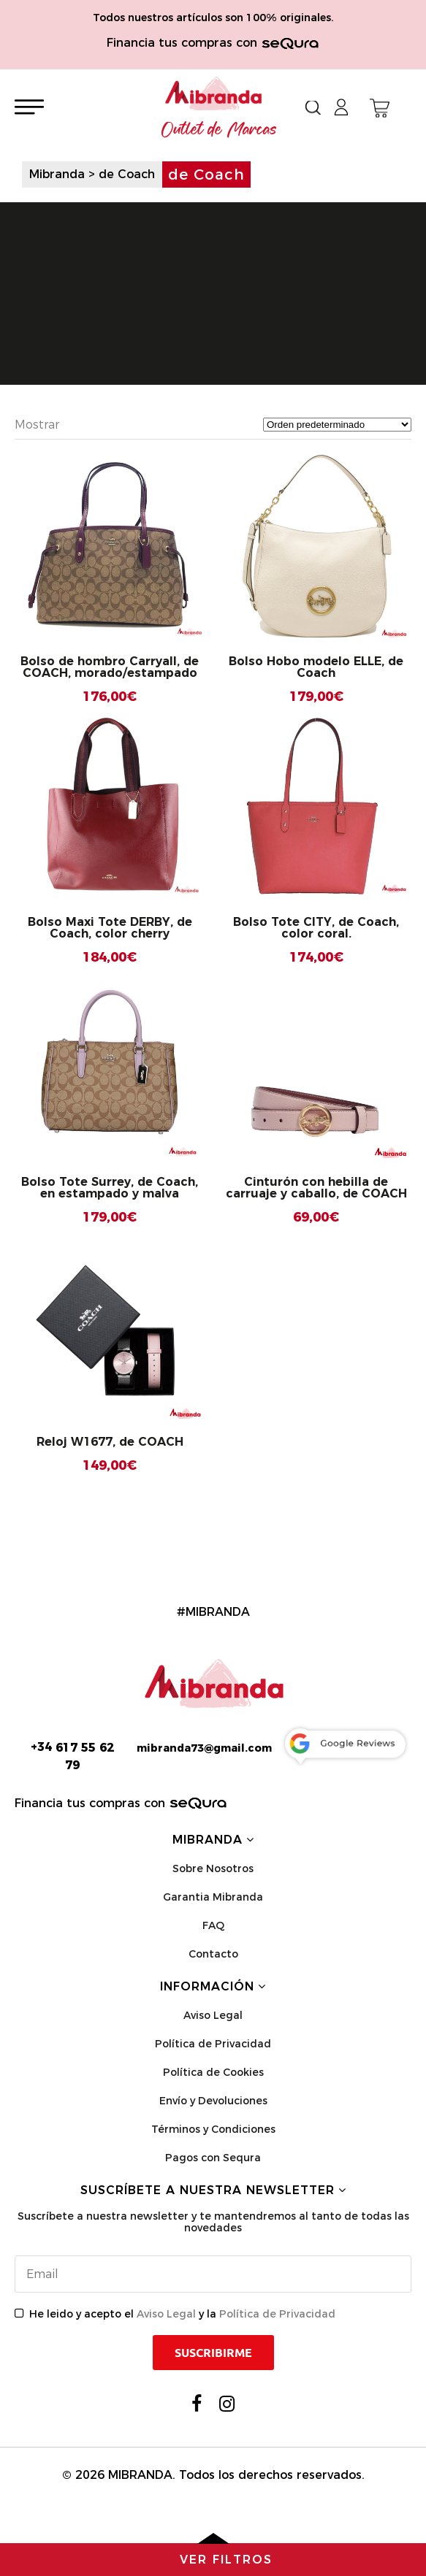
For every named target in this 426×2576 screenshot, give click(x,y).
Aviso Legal (213, 2015)
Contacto (213, 1953)
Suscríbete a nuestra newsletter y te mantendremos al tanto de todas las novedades (213, 2221)
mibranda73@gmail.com (204, 1748)
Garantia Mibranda (213, 1897)
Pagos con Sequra (213, 2157)
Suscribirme (213, 2352)
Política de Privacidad (213, 2043)
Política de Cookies (213, 2072)
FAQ (213, 1925)
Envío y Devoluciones (213, 2100)
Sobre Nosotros (213, 1868)
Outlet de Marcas (219, 130)
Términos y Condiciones (213, 2129)
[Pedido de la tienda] (337, 425)
